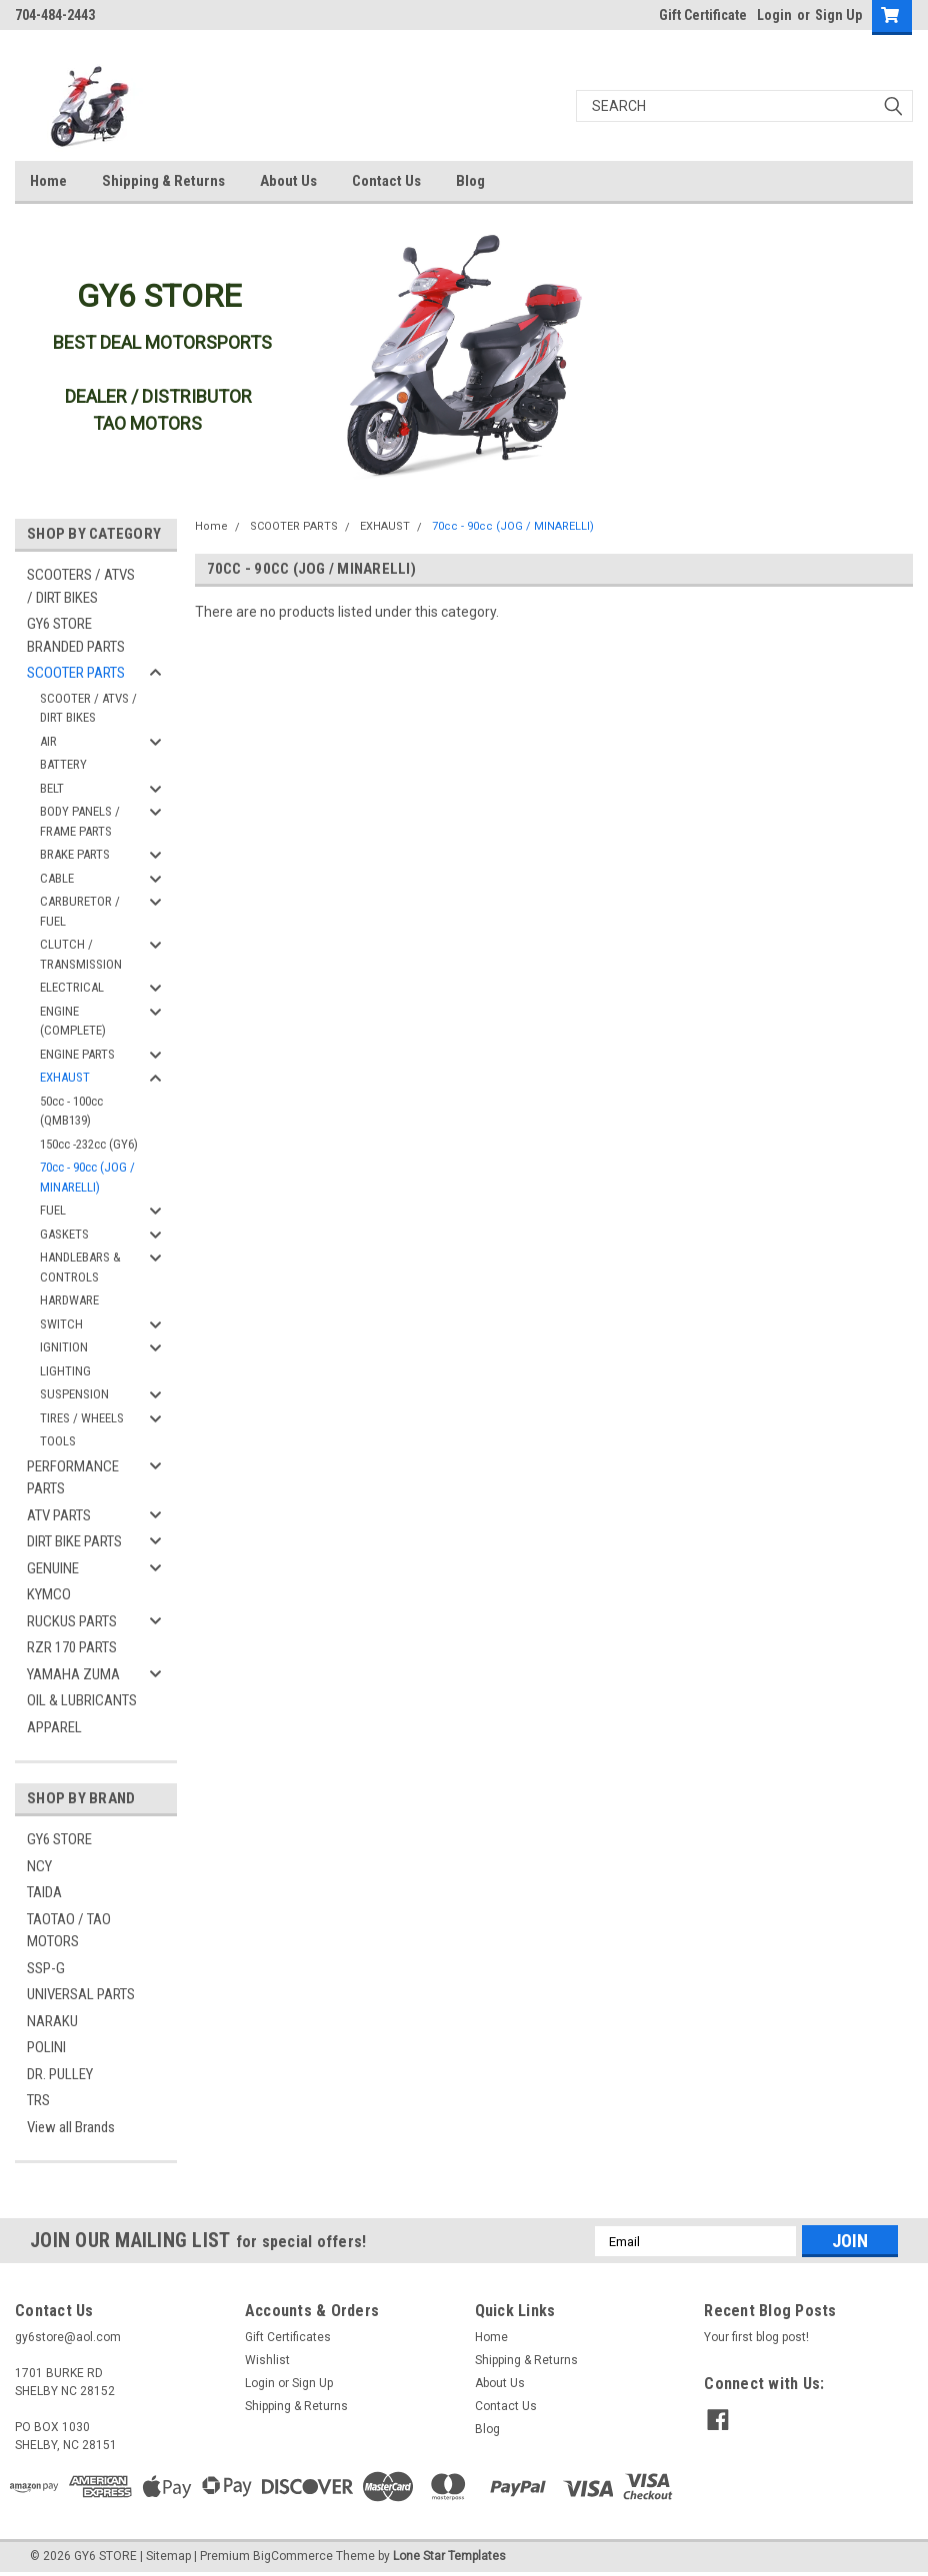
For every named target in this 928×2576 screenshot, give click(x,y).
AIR (48, 741)
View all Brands (71, 2127)
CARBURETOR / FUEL (80, 911)
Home (48, 181)
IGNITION (64, 1346)
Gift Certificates (288, 2337)
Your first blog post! (756, 2337)
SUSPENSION (74, 1393)
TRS (38, 2100)
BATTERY (63, 764)
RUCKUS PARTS (72, 1621)
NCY (39, 1866)
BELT (52, 788)
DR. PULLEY (60, 2074)
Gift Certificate (703, 15)
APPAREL (54, 1727)
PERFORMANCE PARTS (73, 1477)
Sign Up (838, 15)
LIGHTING (65, 1370)
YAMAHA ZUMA (73, 1674)
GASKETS (64, 1234)
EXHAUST (65, 1077)
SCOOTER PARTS (76, 673)
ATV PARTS (59, 1515)
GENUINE (53, 1568)
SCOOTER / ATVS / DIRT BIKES (88, 708)
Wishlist (267, 2360)
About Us (288, 181)
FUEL (53, 1210)
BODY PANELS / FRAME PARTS (80, 821)
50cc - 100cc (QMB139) (71, 1111)
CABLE (57, 878)
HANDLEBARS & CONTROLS (80, 1267)
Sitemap (168, 2556)
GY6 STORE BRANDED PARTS (76, 635)
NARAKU (52, 2021)
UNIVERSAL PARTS (81, 1994)
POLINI (46, 2047)
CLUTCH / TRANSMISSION (81, 954)
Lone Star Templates (449, 2556)
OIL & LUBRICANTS (82, 1700)
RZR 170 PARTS (72, 1647)
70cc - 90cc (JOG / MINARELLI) (87, 1177)
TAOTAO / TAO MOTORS (69, 1930)
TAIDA (44, 1892)
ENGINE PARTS (77, 1054)
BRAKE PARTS (75, 854)
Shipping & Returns (163, 181)
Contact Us (386, 181)
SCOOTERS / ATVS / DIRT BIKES (81, 586)
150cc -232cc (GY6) (89, 1144)
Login (774, 15)
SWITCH (61, 1323)
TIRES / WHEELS (82, 1417)
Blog (470, 181)
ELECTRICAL (72, 987)
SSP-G (46, 1968)
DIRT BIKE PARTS (74, 1541)
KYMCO (49, 1594)
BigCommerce (293, 2556)
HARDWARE (69, 1299)
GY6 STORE (59, 1839)
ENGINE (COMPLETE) (73, 1021)
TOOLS (58, 1440)
